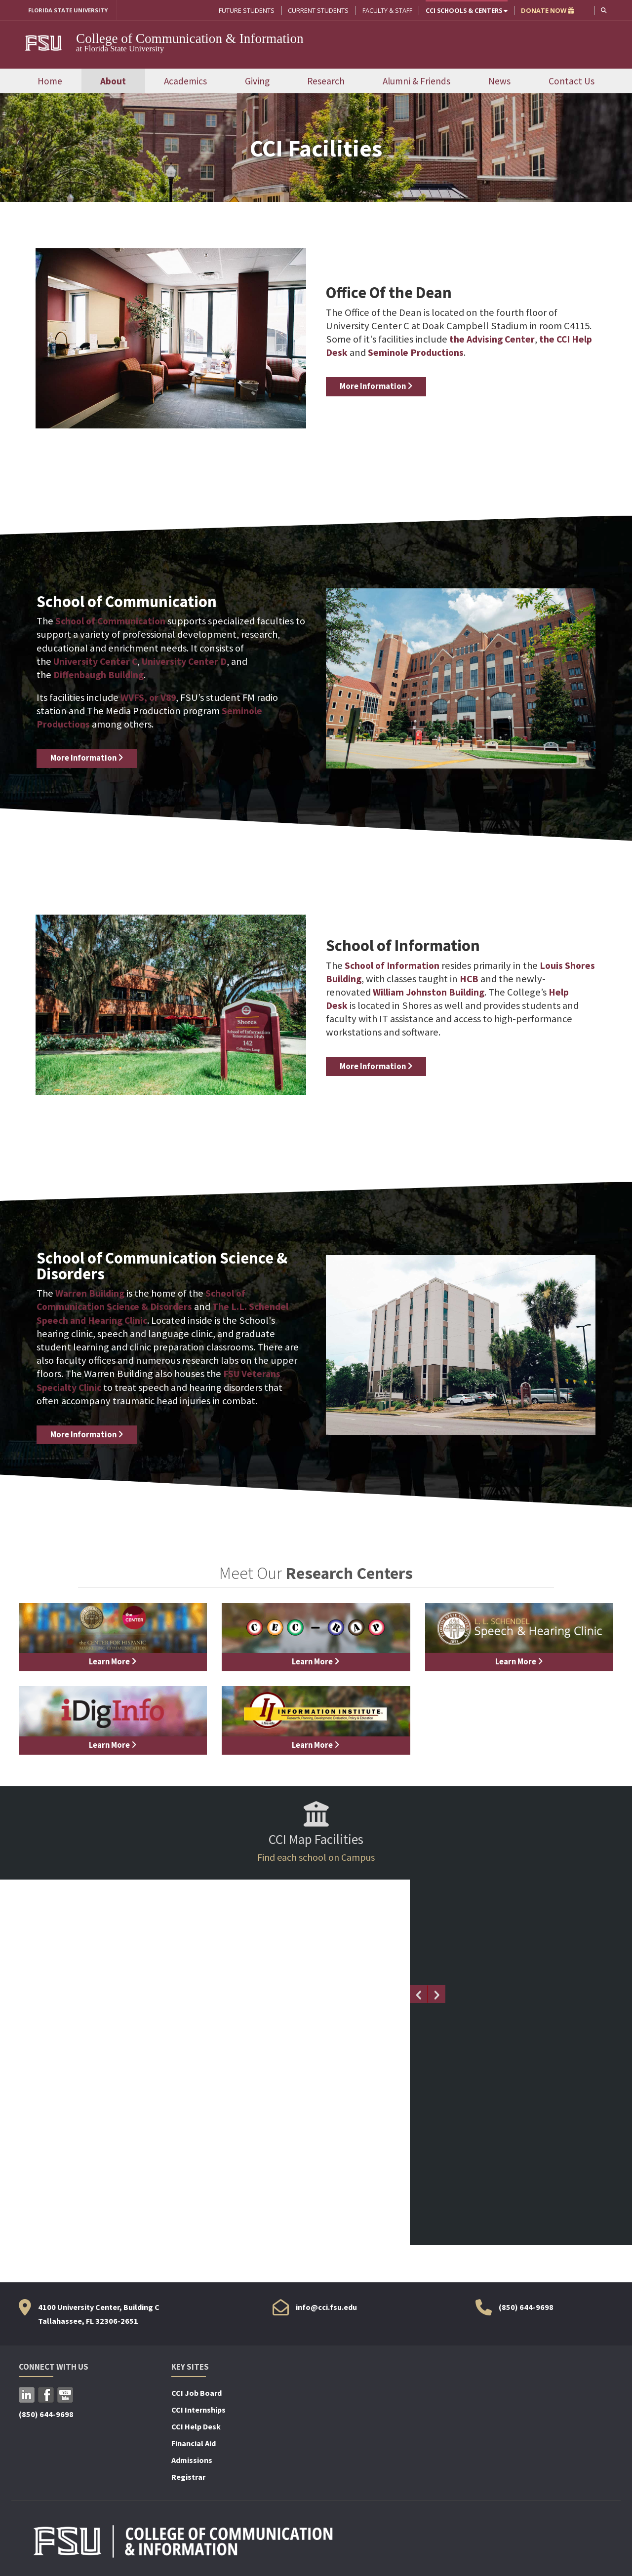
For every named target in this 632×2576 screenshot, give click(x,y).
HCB (504, 979)
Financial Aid (193, 2442)
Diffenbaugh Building (100, 675)
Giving (257, 81)
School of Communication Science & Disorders (143, 1301)
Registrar (188, 2476)
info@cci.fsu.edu (326, 2306)
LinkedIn (27, 2394)
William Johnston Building (431, 993)
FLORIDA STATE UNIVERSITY (72, 10)
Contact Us (571, 81)
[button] (603, 10)
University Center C (97, 662)
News (499, 81)
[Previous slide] (419, 1993)
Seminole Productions (441, 353)
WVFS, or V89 (149, 698)
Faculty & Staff (386, 10)
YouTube (65, 2394)
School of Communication (112, 621)
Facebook (46, 2394)
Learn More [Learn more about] (113, 1661)
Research (326, 81)
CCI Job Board (196, 2392)
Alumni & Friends (416, 81)
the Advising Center (493, 340)
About (113, 81)
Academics (185, 81)
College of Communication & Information (190, 39)
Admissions (191, 2459)
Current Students (317, 10)
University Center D (189, 662)
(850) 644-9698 (526, 2306)
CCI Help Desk (196, 2425)
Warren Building (91, 1294)
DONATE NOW (546, 10)
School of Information (394, 966)
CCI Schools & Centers (466, 10)
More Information (378, 387)
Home (50, 81)
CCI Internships (198, 2409)
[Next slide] (436, 1993)
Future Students (246, 10)
